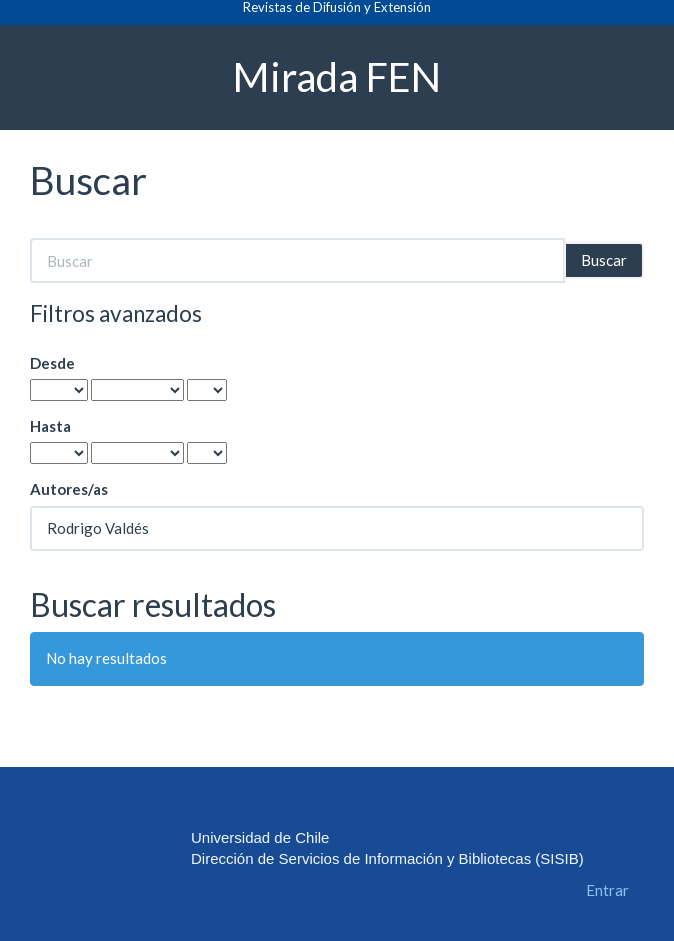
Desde (52, 363)
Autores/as (69, 489)
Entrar (607, 890)
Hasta (50, 426)
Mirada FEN (337, 76)
